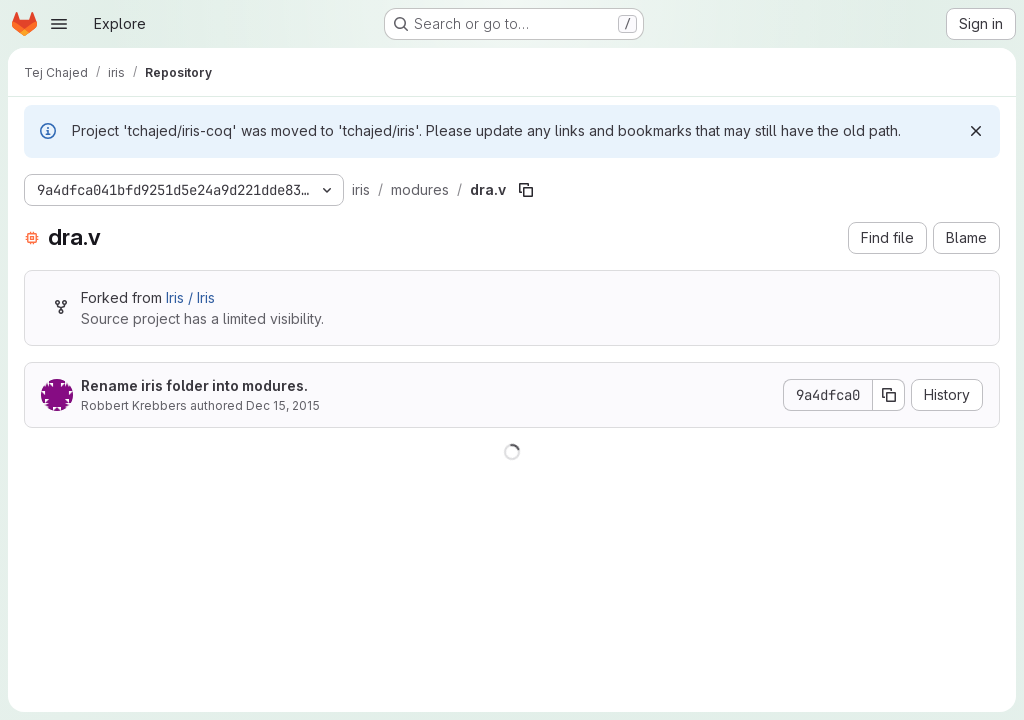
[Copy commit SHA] (889, 395)
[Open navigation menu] (59, 24)
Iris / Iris (190, 297)
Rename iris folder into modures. (194, 385)
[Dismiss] (976, 131)
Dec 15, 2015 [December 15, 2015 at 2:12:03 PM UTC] (283, 405)
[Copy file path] (526, 190)
